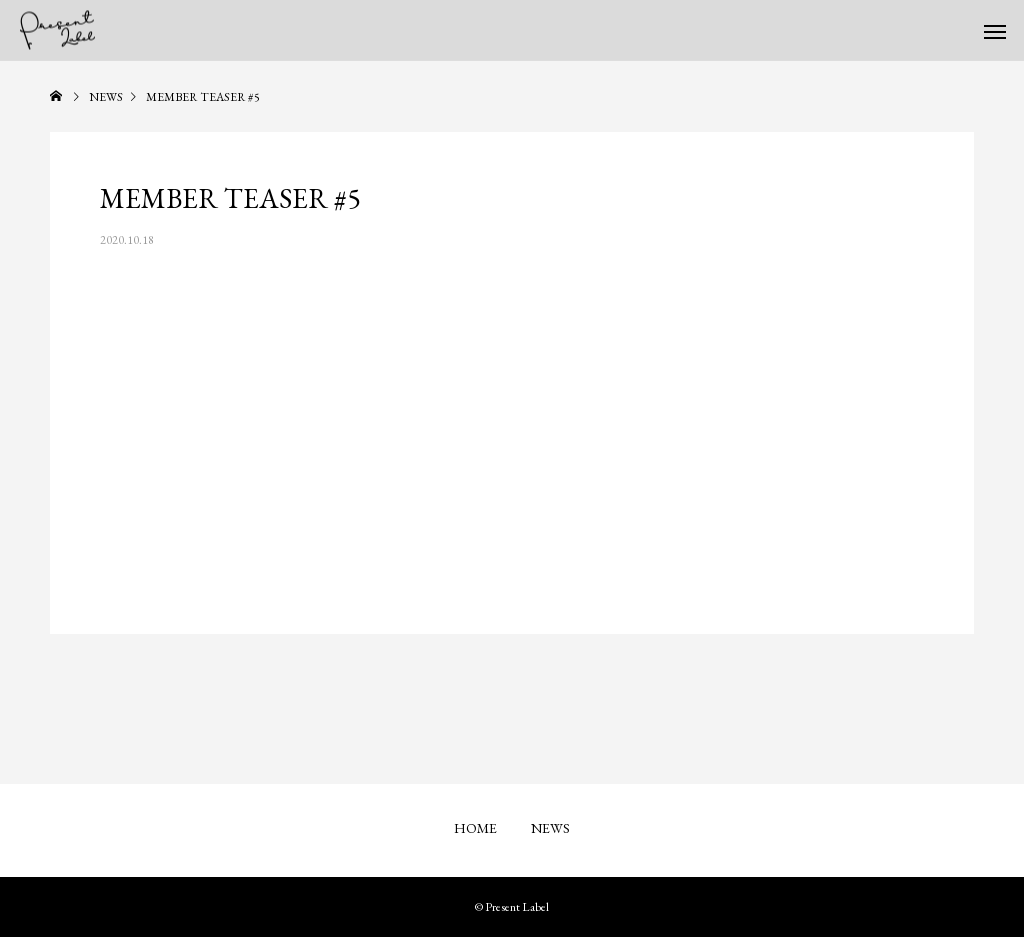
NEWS (550, 828)
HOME (475, 828)
